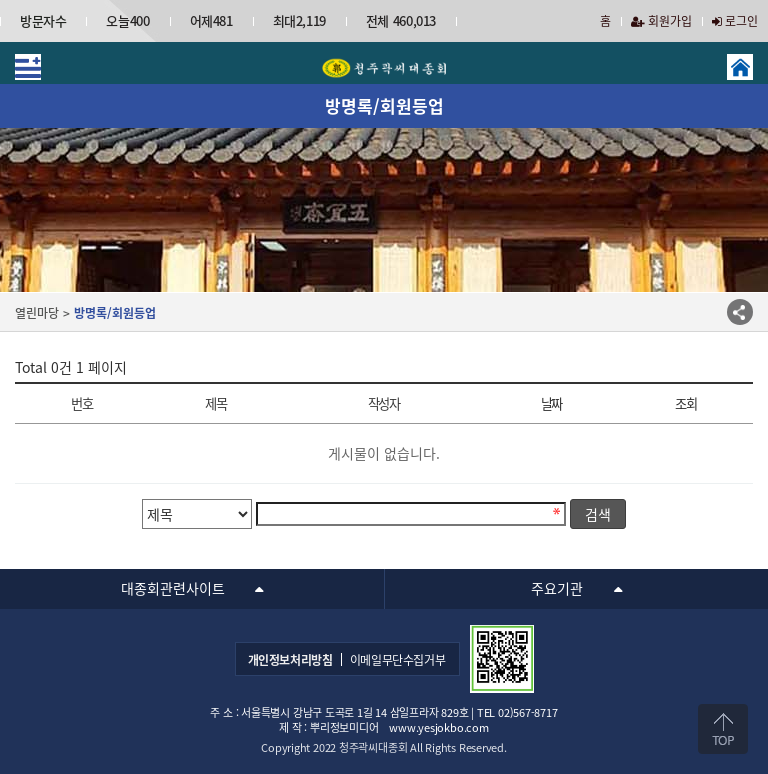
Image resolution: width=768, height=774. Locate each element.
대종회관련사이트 (173, 588)
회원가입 (661, 21)
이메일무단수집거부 (398, 660)
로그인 (735, 21)
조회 (685, 403)
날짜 (551, 403)
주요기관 (557, 588)
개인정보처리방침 (290, 660)
